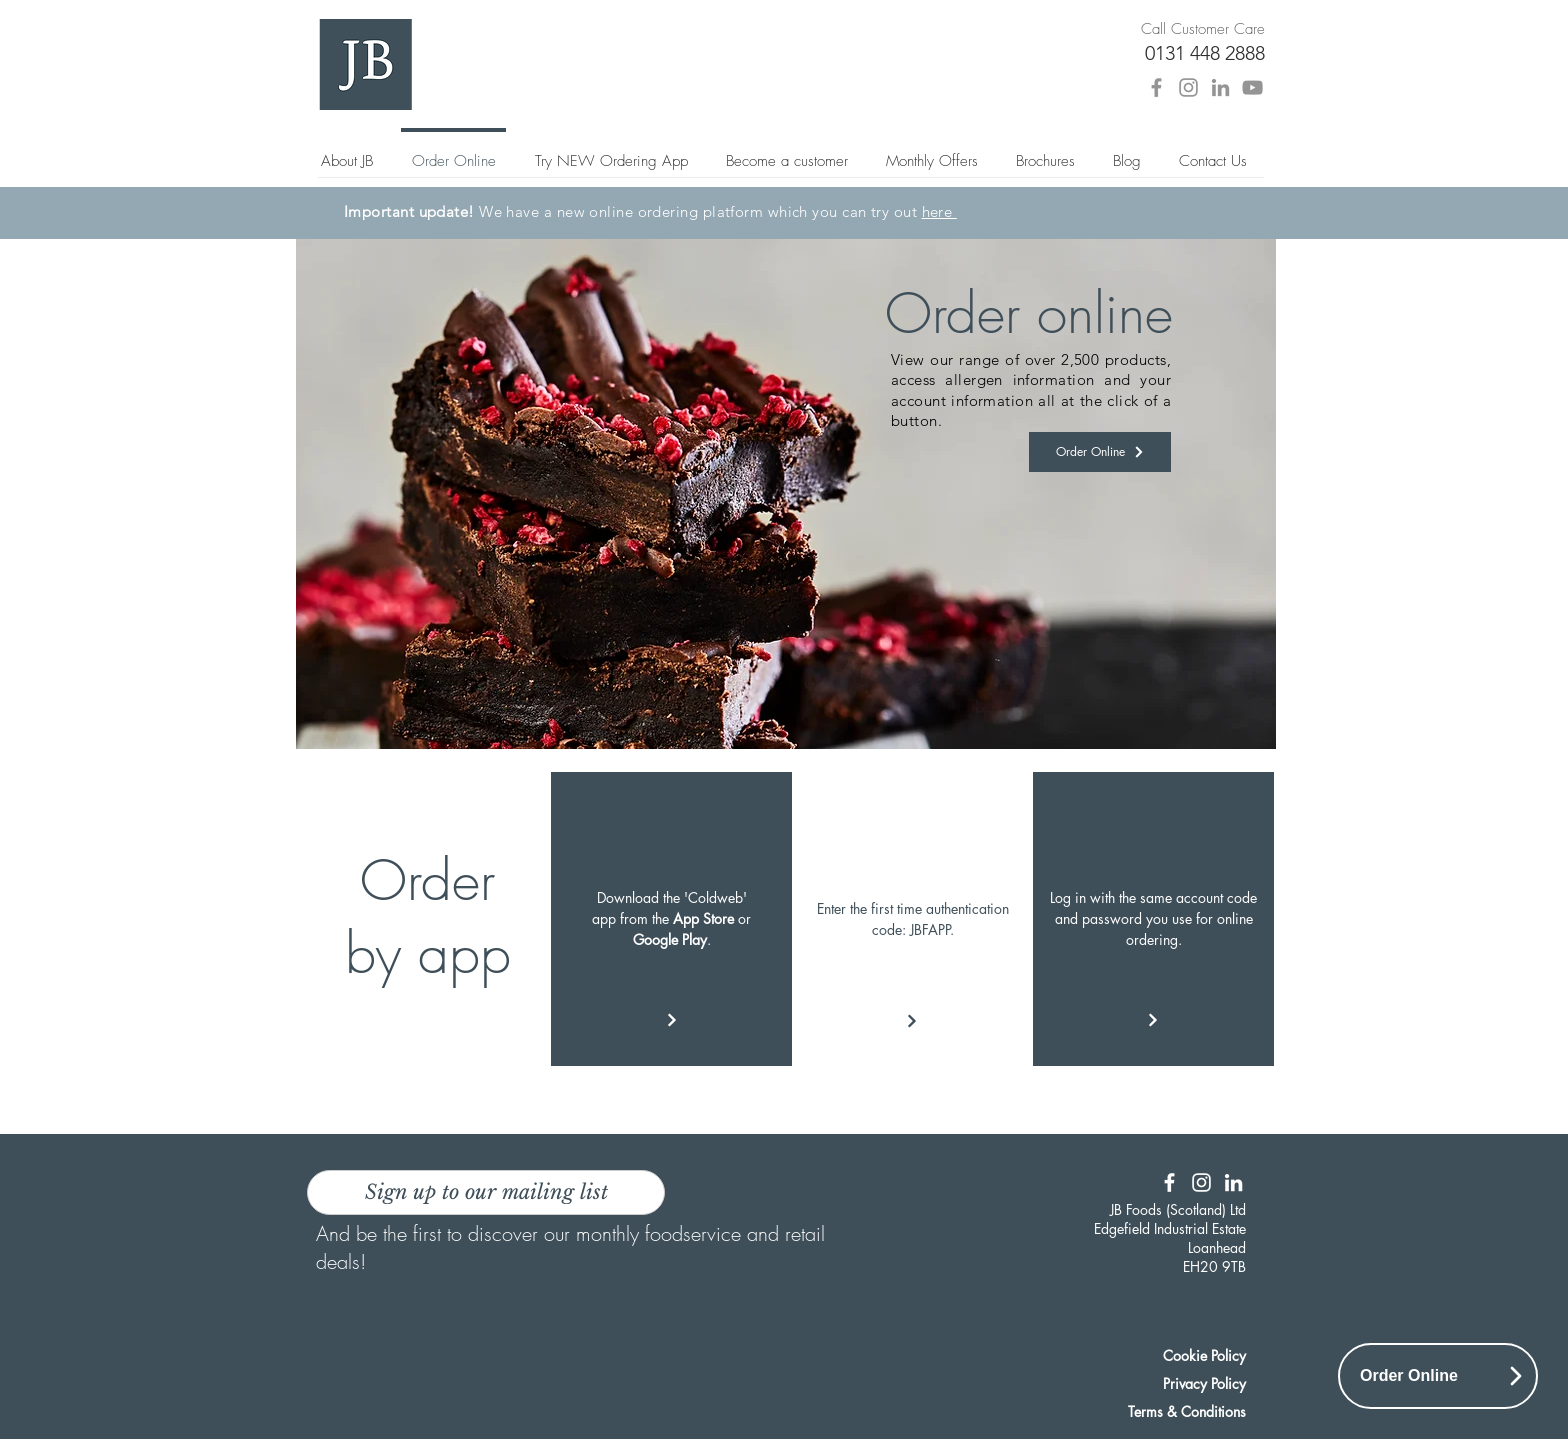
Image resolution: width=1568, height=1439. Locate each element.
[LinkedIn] (1220, 87)
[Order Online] (1100, 452)
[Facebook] (1156, 87)
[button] (1045, 152)
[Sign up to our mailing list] (486, 1192)
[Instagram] (1188, 87)
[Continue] (912, 1021)
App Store (703, 918)
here (939, 211)
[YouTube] (1252, 87)
